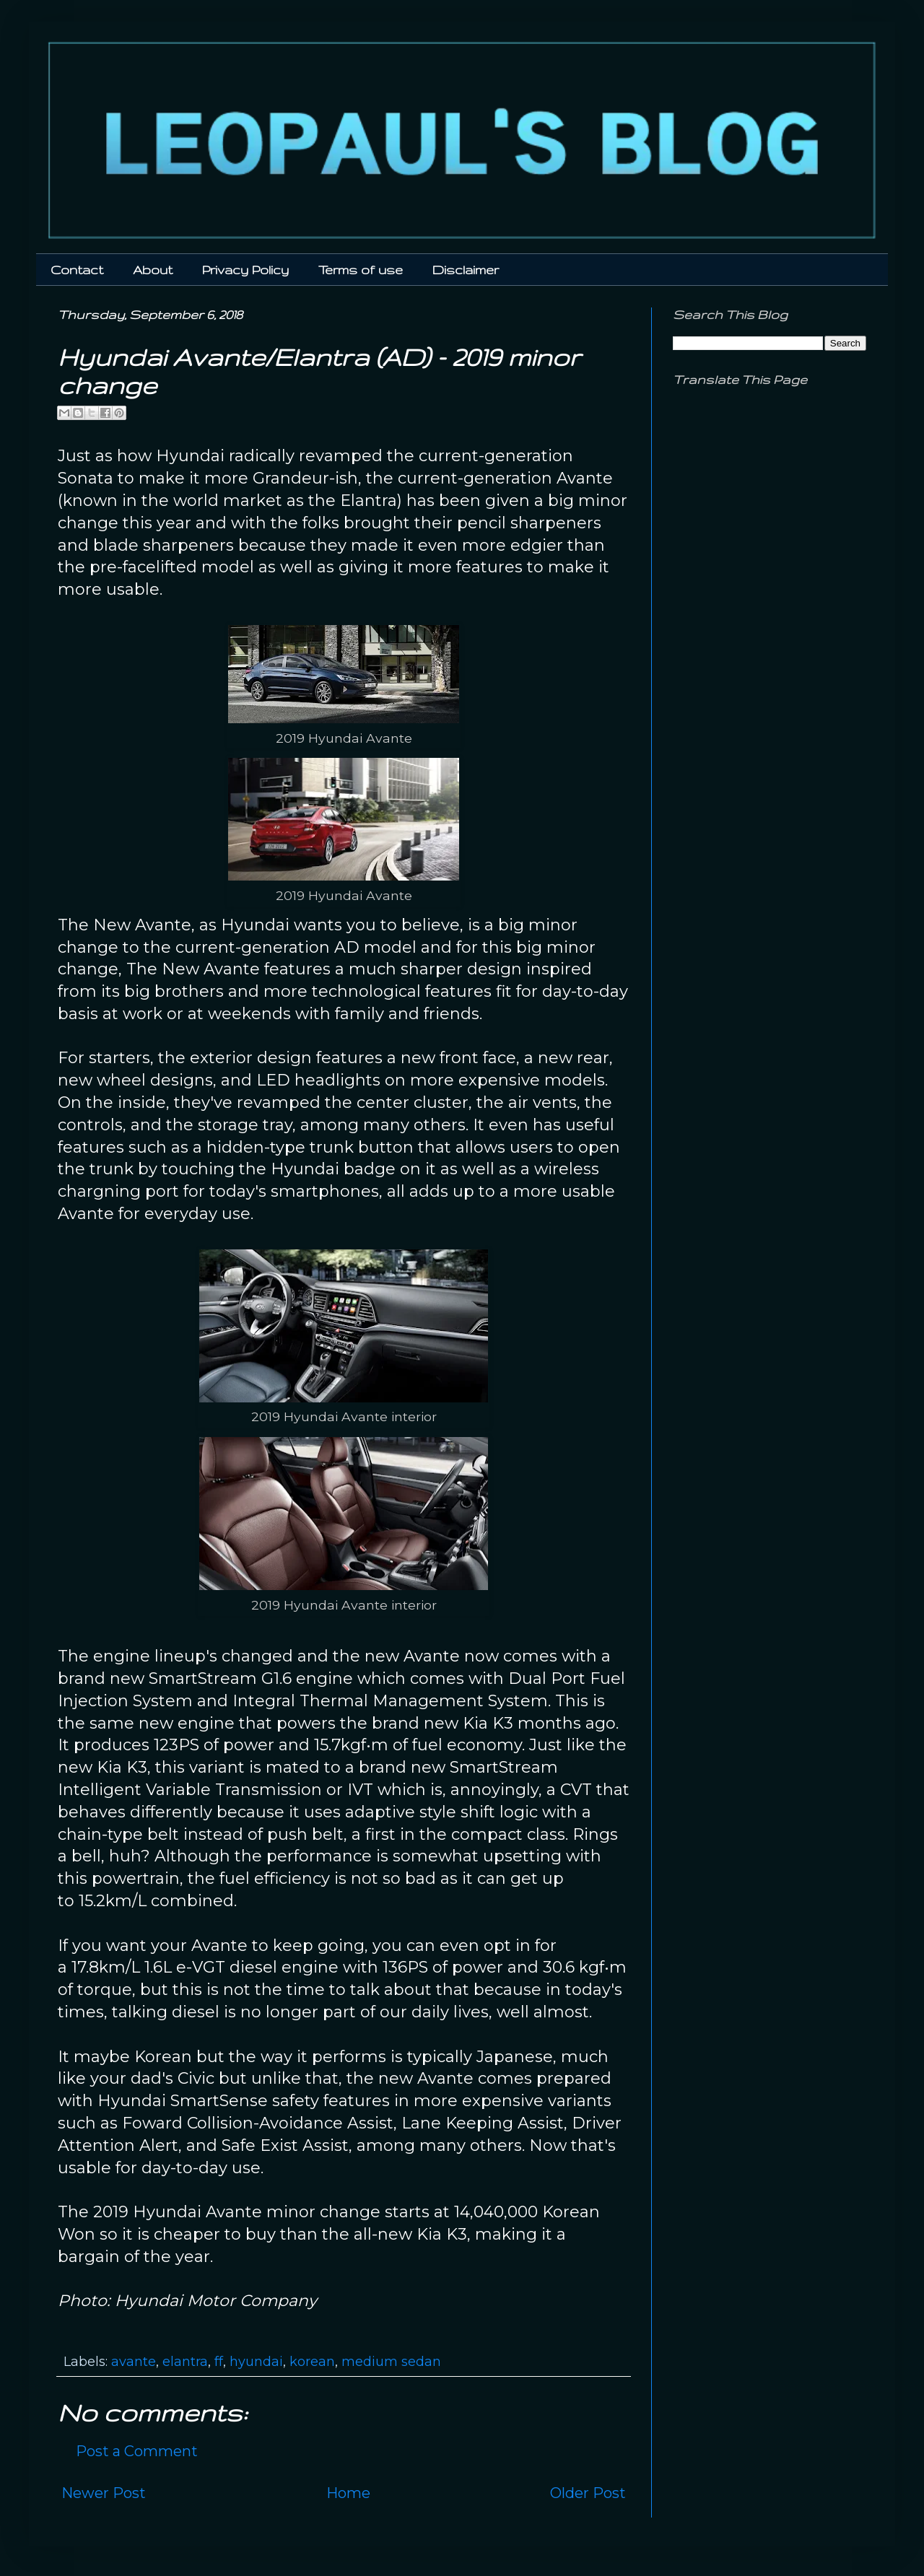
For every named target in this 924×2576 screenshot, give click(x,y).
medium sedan (391, 2362)
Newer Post (103, 2493)
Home (348, 2493)
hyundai (256, 2362)
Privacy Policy (245, 269)
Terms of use (360, 269)
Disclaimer (465, 269)
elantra (185, 2362)
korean (312, 2362)
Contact (77, 269)
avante (133, 2362)
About (153, 269)
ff (218, 2362)
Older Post (588, 2493)
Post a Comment (137, 2451)
